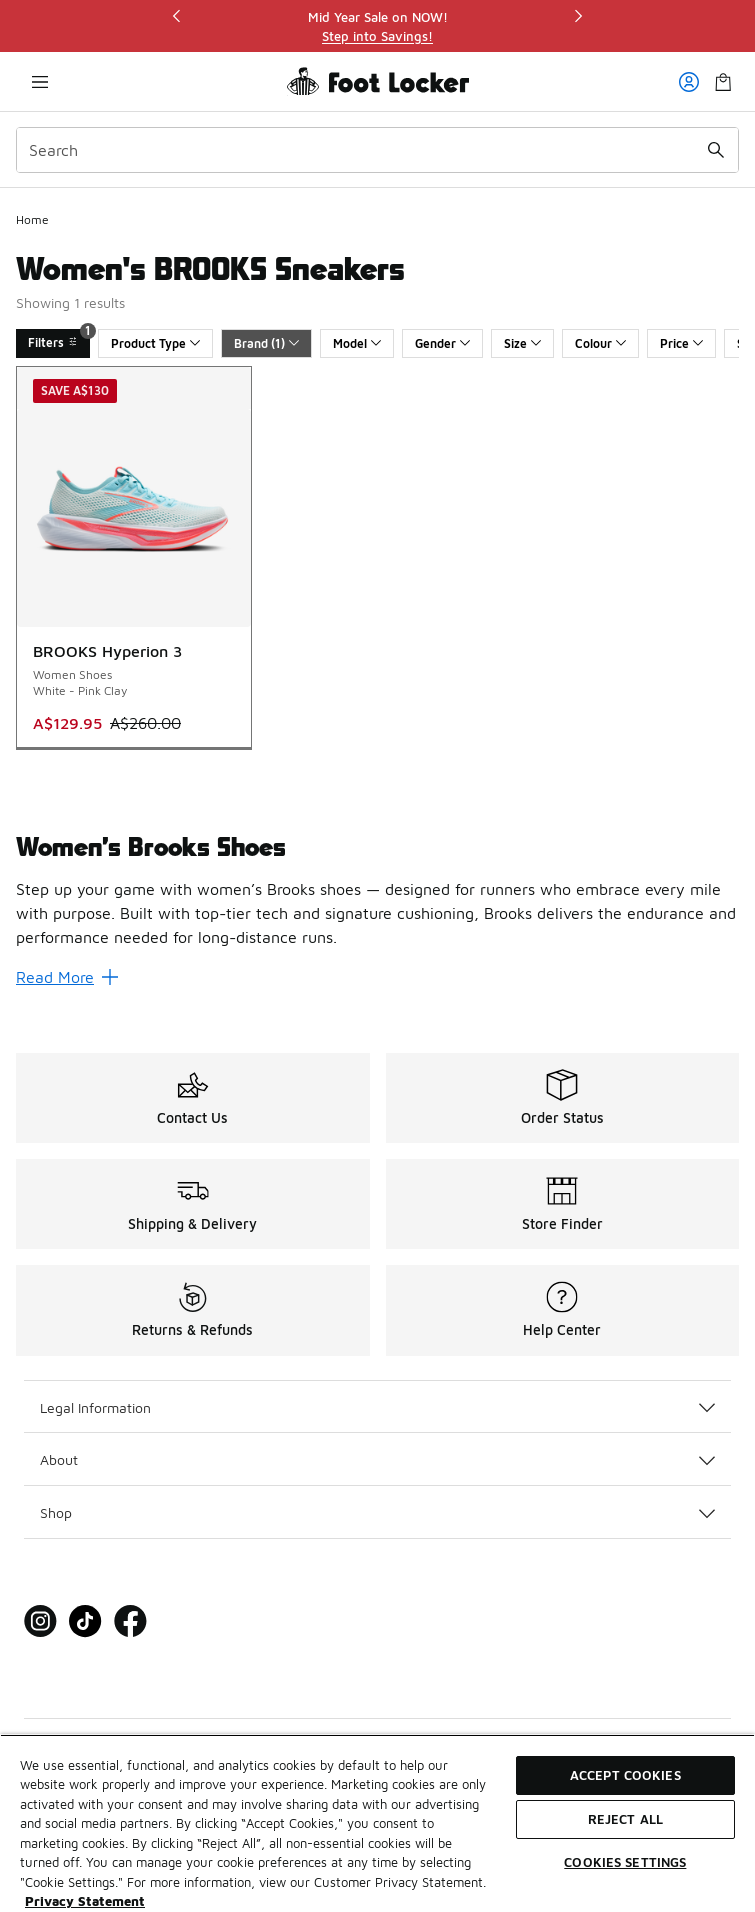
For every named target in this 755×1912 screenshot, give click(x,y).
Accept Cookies (625, 1775)
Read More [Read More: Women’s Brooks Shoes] (67, 977)
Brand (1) (266, 343)
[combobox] (377, 150)
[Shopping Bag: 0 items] (723, 81)
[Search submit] (716, 150)
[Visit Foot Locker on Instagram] (40, 1621)
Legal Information (377, 1407)
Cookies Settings (625, 1862)
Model (357, 343)
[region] (378, 26)
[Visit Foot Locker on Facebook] (130, 1621)
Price (681, 343)
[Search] (377, 150)
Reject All (625, 1819)
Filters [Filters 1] (59, 339)
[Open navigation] (40, 81)
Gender (442, 343)
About (377, 1459)
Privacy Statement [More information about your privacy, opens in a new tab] (85, 1901)
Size (522, 343)
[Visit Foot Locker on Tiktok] (85, 1621)
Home (32, 219)
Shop (377, 1512)
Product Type (155, 343)
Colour (600, 343)
